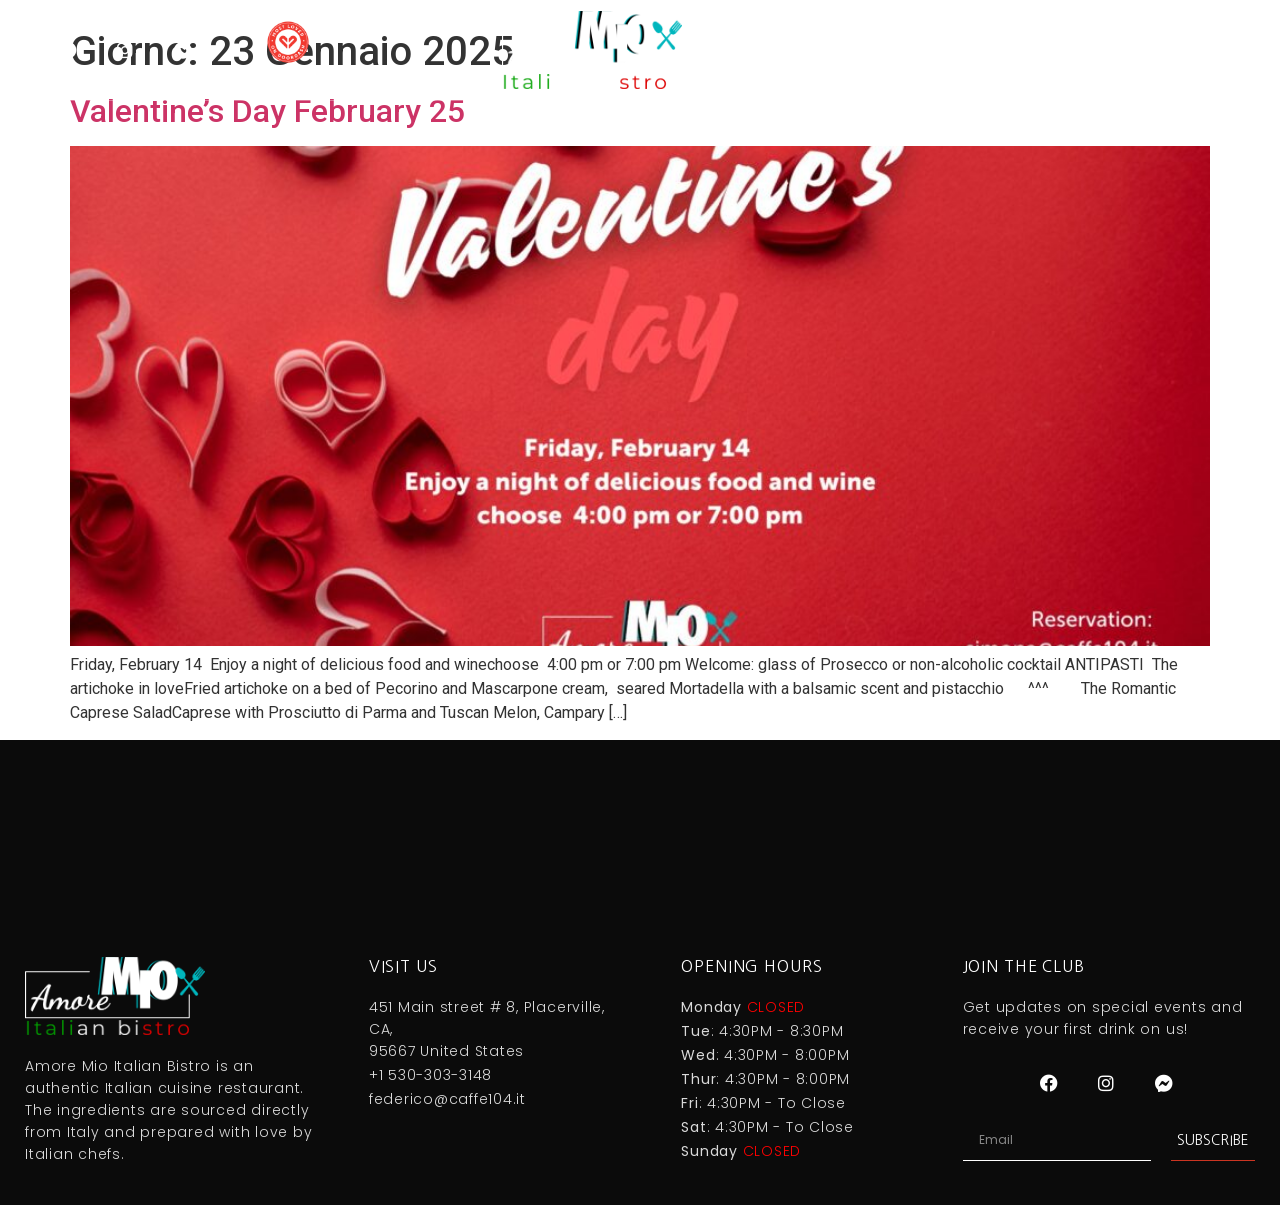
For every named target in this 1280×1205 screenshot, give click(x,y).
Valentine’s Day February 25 (267, 111)
